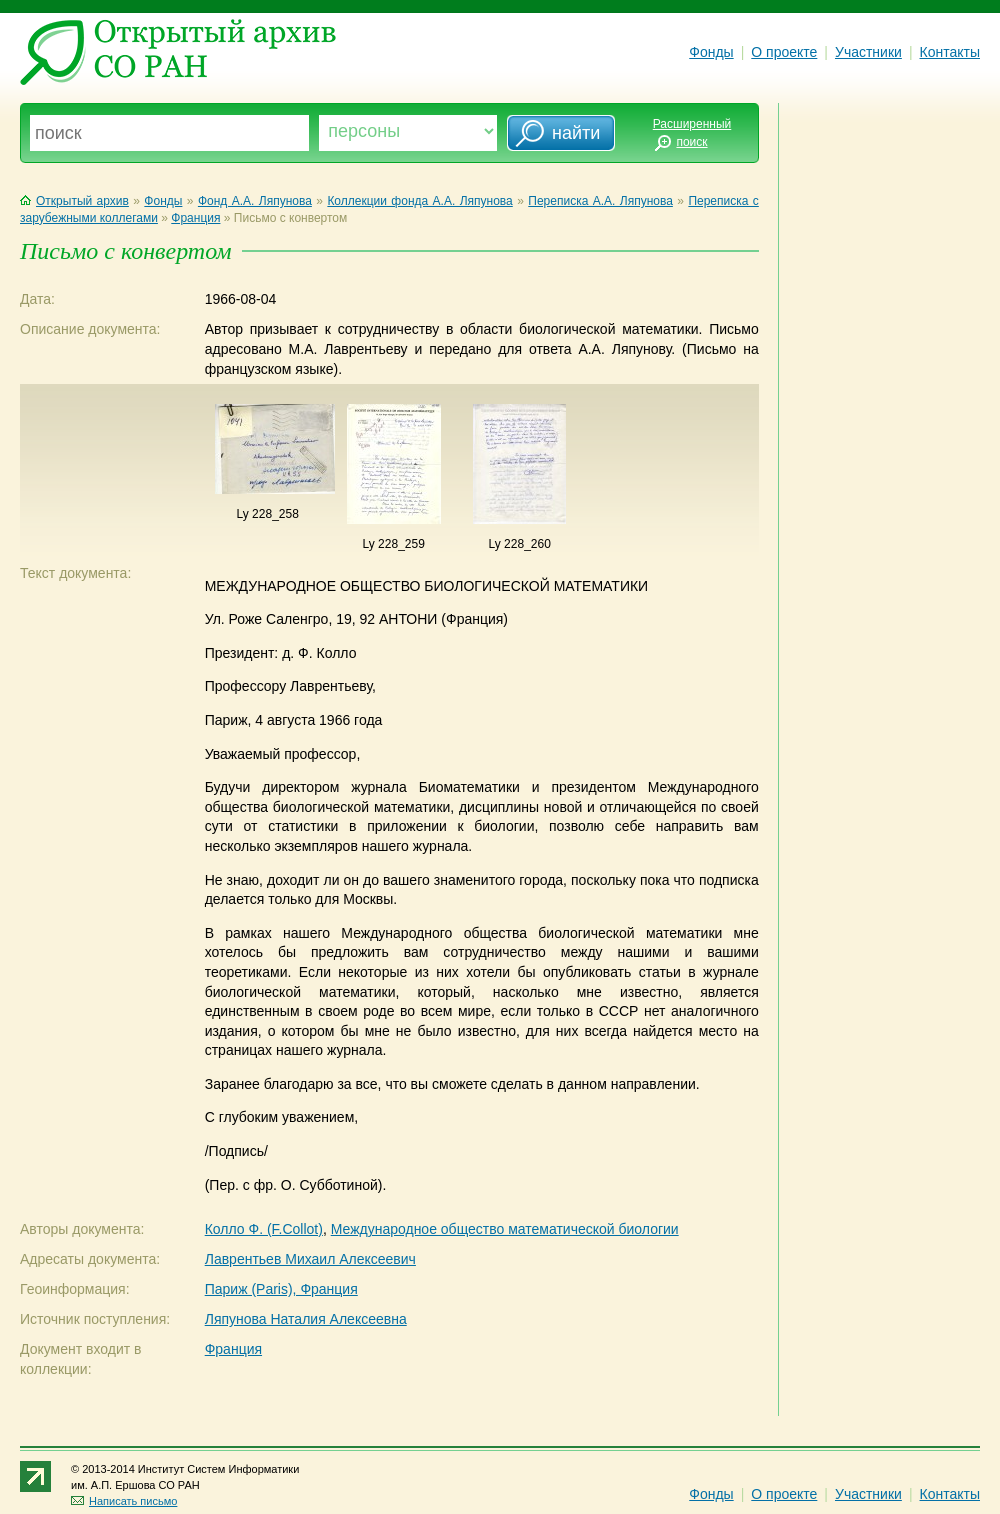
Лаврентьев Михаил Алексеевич (310, 1259)
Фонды (711, 52)
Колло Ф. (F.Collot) (264, 1229)
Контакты (950, 52)
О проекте (784, 52)
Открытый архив (74, 201)
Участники (868, 52)
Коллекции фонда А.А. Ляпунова (419, 201)
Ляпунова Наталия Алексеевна (306, 1319)
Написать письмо (124, 1501)
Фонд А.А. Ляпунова (255, 201)
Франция (195, 218)
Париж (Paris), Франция (281, 1289)
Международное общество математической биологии (505, 1229)
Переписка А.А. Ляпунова (600, 201)
